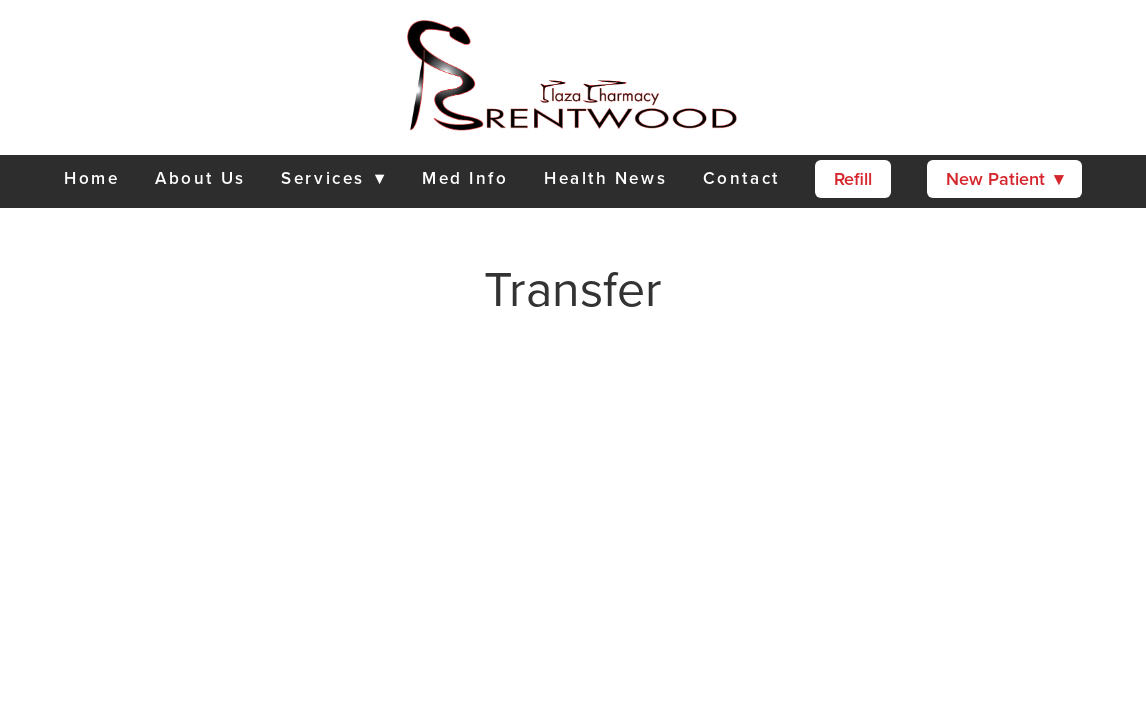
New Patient (1004, 178)
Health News (605, 178)
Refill (853, 178)
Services (333, 178)
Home (91, 178)
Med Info (465, 178)
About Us (200, 178)
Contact (741, 178)
